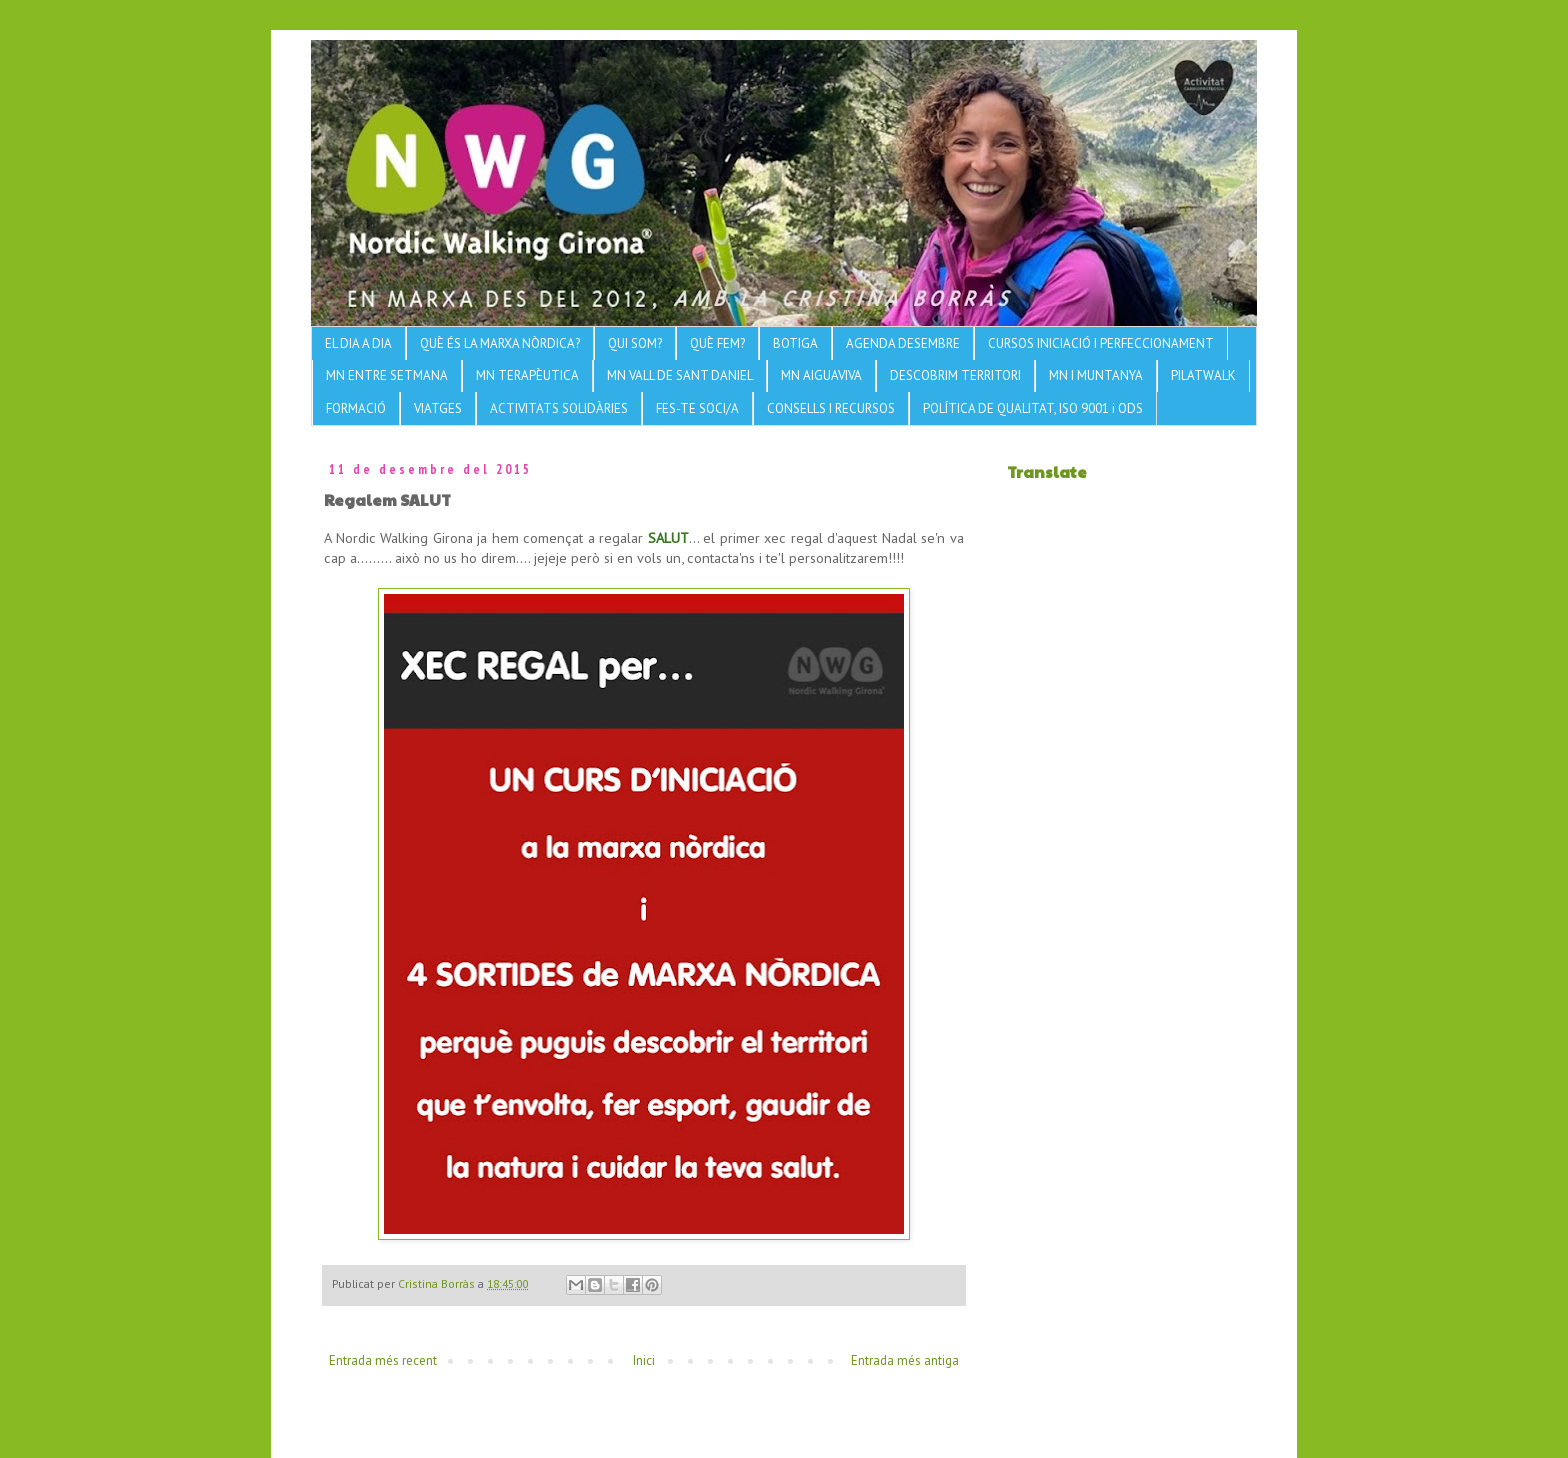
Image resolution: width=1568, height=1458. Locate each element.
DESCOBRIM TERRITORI (955, 375)
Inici (644, 1360)
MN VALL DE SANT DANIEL (680, 375)
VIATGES (438, 408)
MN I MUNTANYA (1096, 375)
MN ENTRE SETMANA (387, 375)
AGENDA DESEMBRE (903, 343)
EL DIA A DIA (358, 343)
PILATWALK (1203, 375)
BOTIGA (795, 343)
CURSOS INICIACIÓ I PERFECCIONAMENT (1101, 343)
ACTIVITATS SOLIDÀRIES (559, 408)
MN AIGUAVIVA (821, 375)
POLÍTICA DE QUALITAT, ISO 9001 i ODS (1033, 408)
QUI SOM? (635, 343)
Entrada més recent (383, 1360)
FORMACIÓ (356, 408)
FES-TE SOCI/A (697, 408)
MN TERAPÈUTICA (527, 375)
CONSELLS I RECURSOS (831, 408)
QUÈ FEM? (717, 343)
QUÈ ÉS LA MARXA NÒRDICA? (500, 343)
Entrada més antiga (905, 1360)
